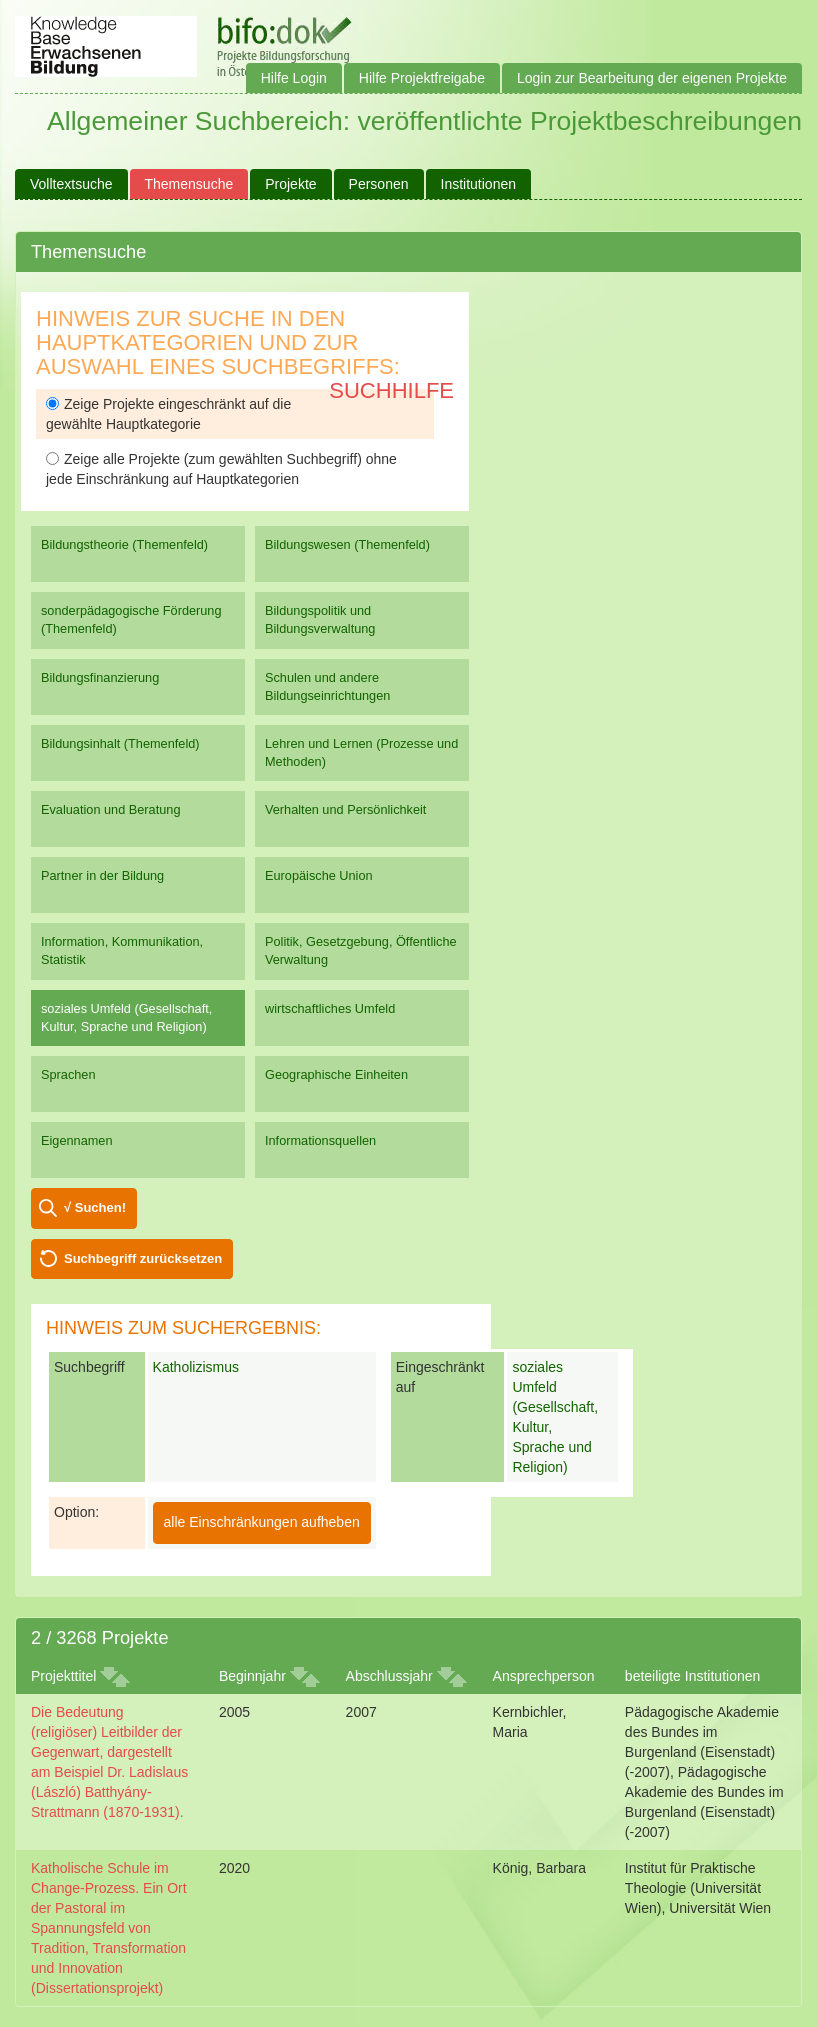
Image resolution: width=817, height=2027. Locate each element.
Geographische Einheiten (336, 1074)
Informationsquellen (320, 1140)
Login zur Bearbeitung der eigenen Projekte (652, 78)
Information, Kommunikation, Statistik (122, 950)
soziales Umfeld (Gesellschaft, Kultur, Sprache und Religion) (126, 1017)
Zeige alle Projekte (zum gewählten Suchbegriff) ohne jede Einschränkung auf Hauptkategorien (221, 469)
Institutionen (479, 184)
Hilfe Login (294, 78)
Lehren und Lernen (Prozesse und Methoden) (361, 752)
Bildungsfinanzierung (100, 677)
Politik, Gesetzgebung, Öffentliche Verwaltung (361, 950)
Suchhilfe (391, 390)
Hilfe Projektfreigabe (422, 78)
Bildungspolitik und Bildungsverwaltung (320, 619)
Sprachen (68, 1074)
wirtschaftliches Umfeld (330, 1008)
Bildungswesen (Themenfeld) (347, 544)
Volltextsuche (71, 184)
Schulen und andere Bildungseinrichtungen (327, 686)
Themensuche (189, 184)
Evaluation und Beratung (110, 809)
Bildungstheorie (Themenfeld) (124, 544)
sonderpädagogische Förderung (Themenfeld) (131, 619)
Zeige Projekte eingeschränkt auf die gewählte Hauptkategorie (168, 414)
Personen (379, 184)
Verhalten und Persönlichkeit (345, 809)
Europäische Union (319, 875)
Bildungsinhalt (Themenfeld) (120, 743)
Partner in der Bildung (102, 875)
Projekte (290, 184)
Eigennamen (77, 1140)
